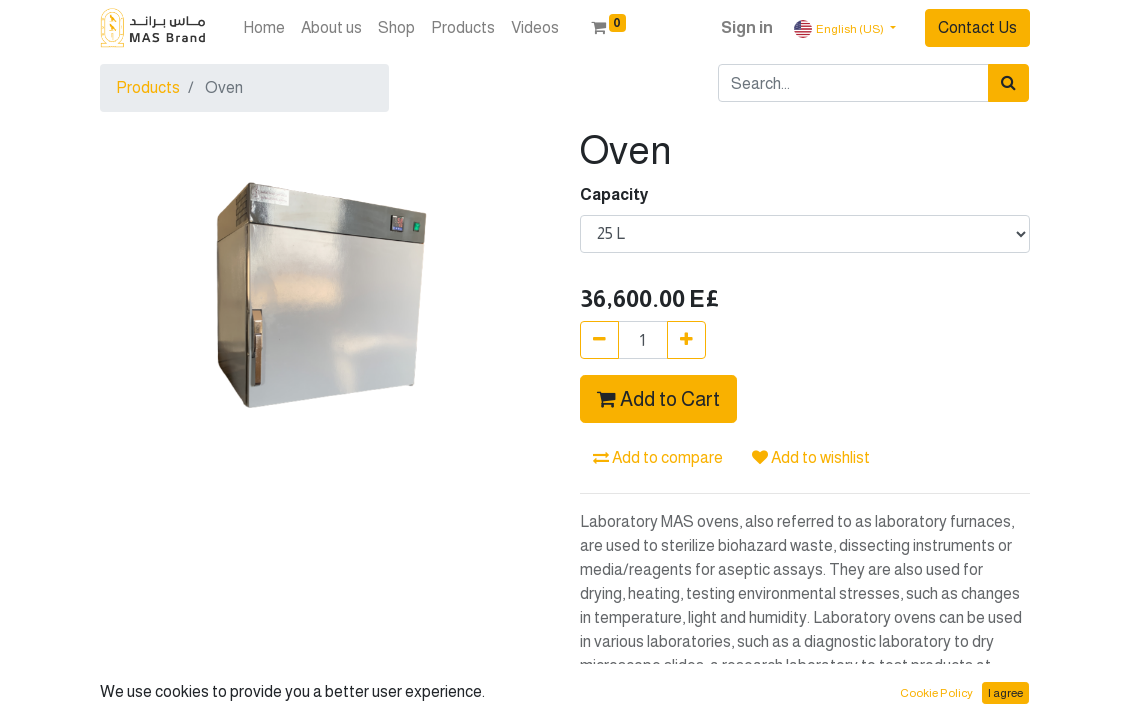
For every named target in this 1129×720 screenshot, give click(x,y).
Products (148, 87)
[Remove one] (599, 340)
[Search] (1008, 83)
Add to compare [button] (658, 457)
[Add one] (686, 340)
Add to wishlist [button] (811, 457)
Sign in (747, 27)
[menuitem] (264, 28)
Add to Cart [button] (658, 399)
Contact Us (977, 27)
